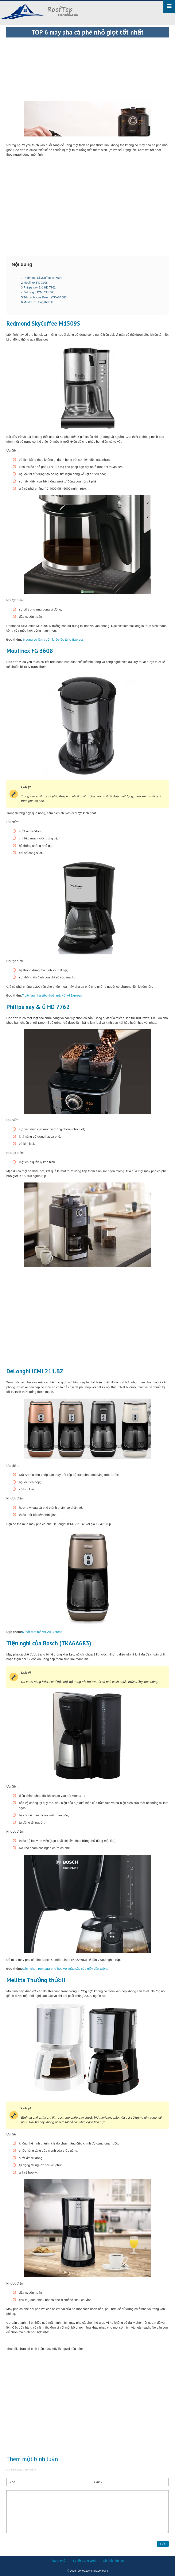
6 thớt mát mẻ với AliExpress (42, 1632)
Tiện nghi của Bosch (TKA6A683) (44, 297)
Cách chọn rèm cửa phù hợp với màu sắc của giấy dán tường (65, 1968)
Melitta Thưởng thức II (37, 302)
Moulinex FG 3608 (34, 282)
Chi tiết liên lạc (113, 2560)
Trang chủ (58, 2560)
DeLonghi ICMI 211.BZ (37, 292)
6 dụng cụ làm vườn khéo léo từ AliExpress (53, 639)
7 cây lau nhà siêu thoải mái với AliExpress (52, 995)
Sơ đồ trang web (84, 2560)
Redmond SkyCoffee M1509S (42, 277)
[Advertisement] (87, 66)
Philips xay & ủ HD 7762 (38, 287)
